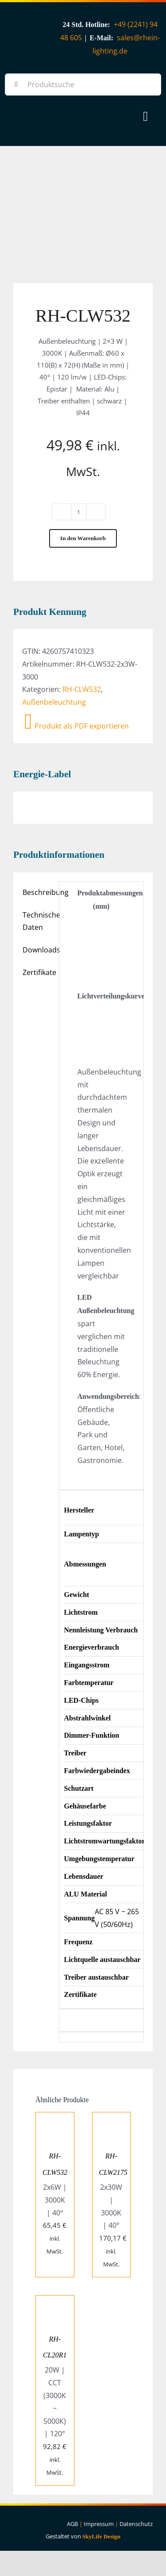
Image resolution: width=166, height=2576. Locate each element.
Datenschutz (136, 2524)
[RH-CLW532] (55, 2118)
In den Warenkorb (83, 538)
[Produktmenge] (79, 512)
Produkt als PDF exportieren (76, 726)
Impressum (99, 2524)
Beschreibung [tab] (38, 892)
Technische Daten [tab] (38, 921)
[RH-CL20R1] (55, 2302)
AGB (72, 2524)
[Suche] (16, 84)
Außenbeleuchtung (54, 702)
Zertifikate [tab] (38, 972)
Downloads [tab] (38, 950)
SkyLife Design (101, 2536)
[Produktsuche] (83, 84)
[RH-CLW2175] (112, 2118)
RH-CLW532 (81, 689)
